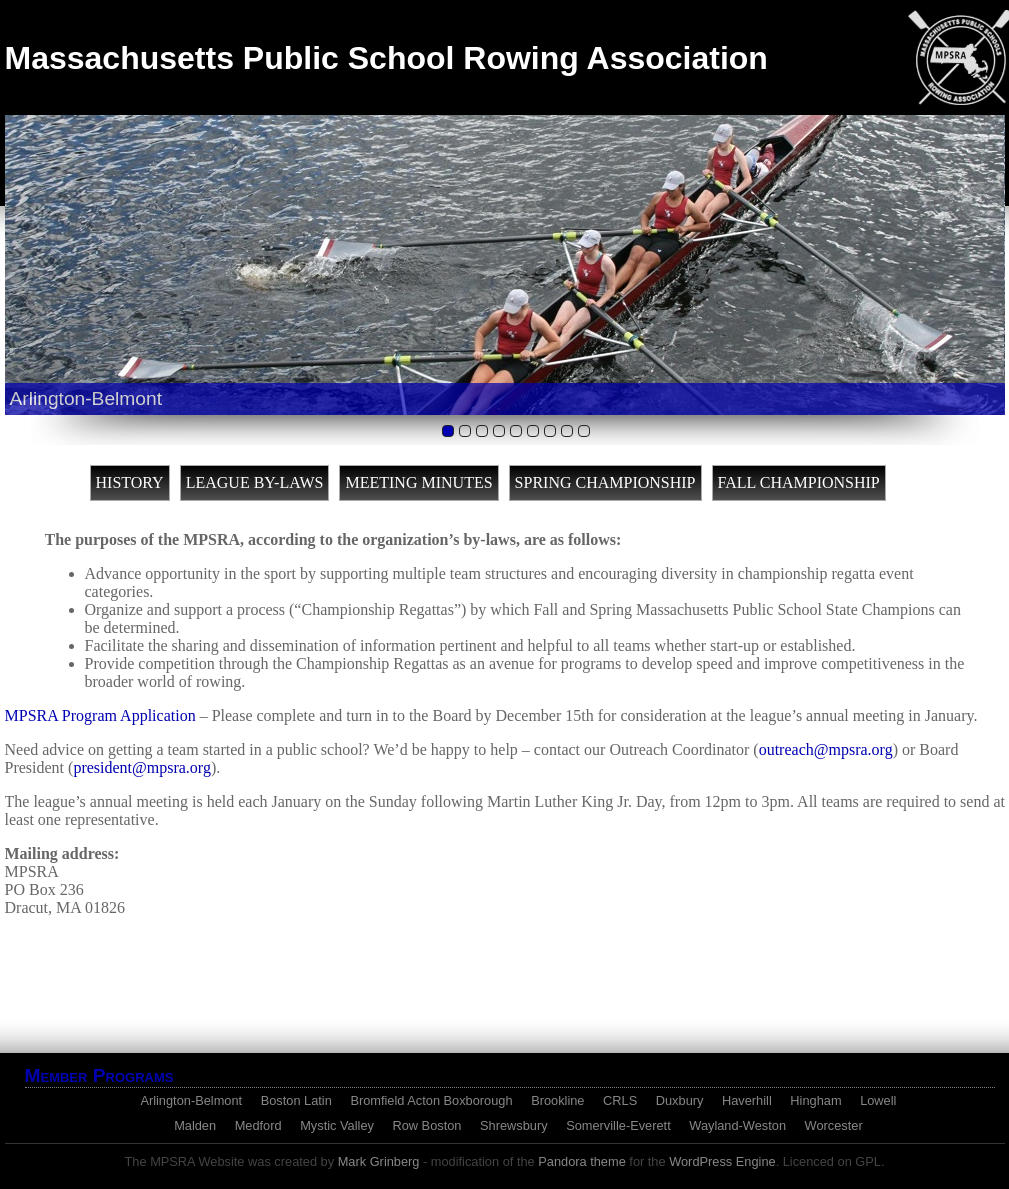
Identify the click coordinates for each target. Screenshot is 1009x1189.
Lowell (878, 1100)
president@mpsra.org (142, 767)
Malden (195, 1125)
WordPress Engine (722, 1161)
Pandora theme (582, 1161)
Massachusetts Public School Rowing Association (386, 58)
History (130, 482)
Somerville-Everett (618, 1125)
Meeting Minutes (418, 482)
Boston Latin (296, 1100)
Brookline (557, 1100)
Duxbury (680, 1100)
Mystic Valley (337, 1125)
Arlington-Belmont (191, 1100)
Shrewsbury (514, 1125)
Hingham (815, 1100)
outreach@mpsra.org (826, 749)
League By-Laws (255, 482)
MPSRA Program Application (100, 715)
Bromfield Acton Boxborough (431, 1100)
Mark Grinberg (379, 1161)
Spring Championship (605, 482)
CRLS (620, 1100)
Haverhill (747, 1100)
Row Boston (426, 1125)
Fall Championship (799, 482)
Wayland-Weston (737, 1125)
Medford (258, 1125)
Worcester (834, 1125)
